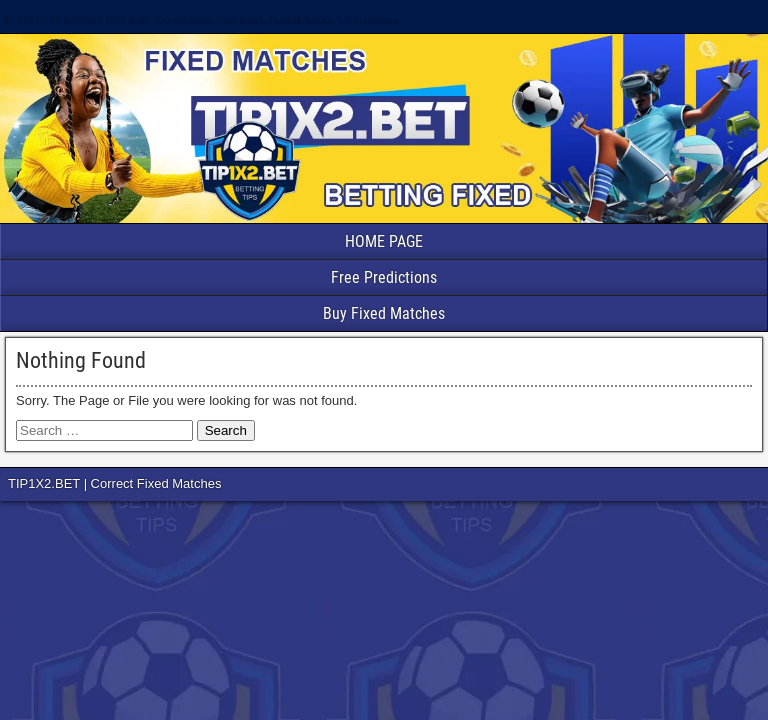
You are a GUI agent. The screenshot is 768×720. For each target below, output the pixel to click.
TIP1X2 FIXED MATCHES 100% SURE (76, 20)
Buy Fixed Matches (384, 313)
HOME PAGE (384, 241)
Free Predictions (384, 277)
